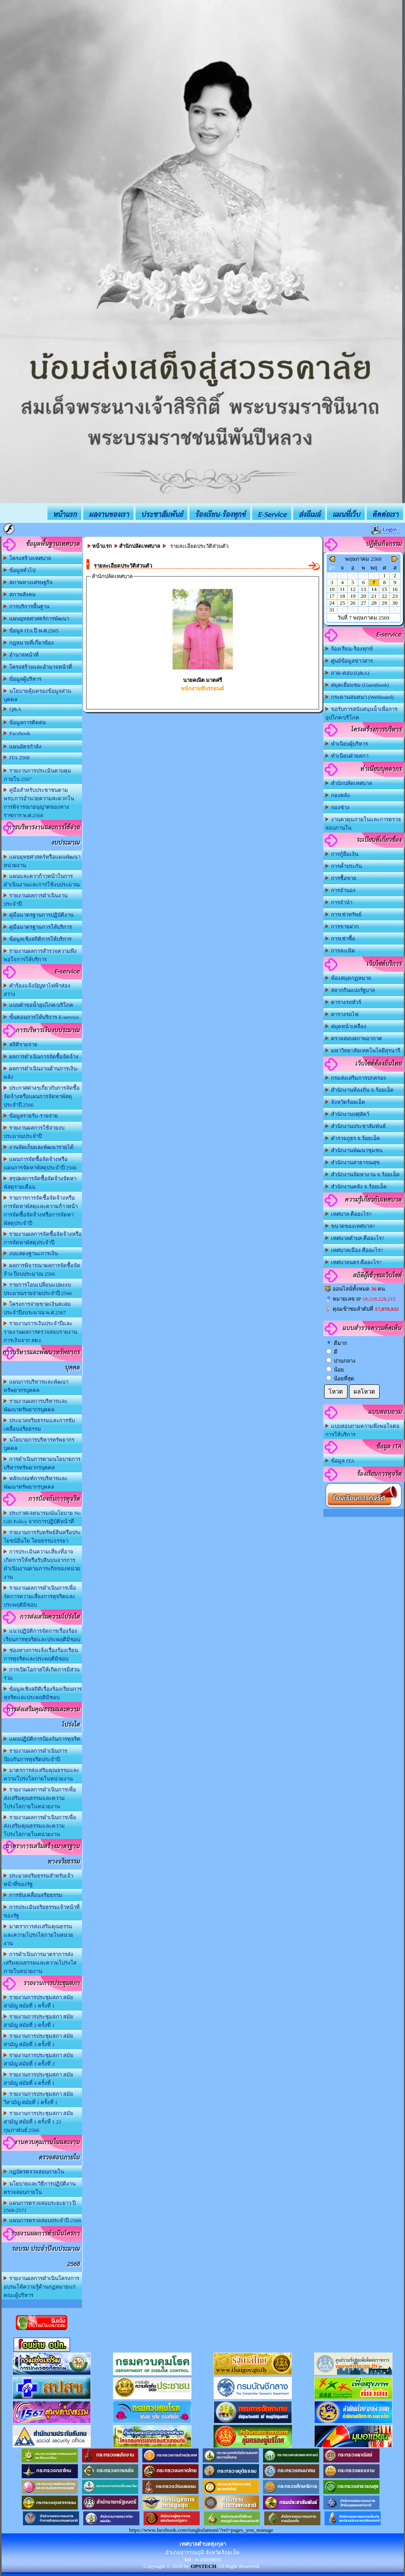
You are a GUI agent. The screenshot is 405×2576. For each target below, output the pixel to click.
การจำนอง (340, 890)
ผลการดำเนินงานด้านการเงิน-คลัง (41, 1073)
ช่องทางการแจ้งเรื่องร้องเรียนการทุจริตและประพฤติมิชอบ (41, 1654)
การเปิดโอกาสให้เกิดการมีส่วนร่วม (42, 1674)
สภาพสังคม (20, 594)
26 (353, 603)
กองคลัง (337, 795)
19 (353, 596)
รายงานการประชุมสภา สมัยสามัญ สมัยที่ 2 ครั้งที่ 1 (39, 2021)
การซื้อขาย (341, 878)
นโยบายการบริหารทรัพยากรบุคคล (39, 1444)
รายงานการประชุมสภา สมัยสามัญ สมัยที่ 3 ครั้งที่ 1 (39, 2040)
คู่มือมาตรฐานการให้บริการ (38, 927)
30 (394, 603)
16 (394, 589)
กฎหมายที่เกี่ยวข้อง (29, 643)
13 (363, 589)
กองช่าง (337, 807)
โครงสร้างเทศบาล (27, 558)
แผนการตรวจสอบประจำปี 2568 (42, 2220)
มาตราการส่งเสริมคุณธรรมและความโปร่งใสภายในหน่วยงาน (38, 1934)
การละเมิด (340, 951)
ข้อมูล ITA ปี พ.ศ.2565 (31, 631)
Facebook (17, 733)
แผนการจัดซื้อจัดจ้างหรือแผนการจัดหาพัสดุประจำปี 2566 (40, 1163)
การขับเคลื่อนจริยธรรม (33, 1895)
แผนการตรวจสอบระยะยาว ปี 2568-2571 (40, 2206)
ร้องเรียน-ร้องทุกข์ (349, 649)
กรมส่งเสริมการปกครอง (355, 1078)
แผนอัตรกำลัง (23, 747)
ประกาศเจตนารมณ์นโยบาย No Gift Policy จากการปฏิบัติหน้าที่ (42, 1517)
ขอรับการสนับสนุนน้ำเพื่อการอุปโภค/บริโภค (361, 713)
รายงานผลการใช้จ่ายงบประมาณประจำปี (34, 1132)
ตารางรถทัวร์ (343, 1002)
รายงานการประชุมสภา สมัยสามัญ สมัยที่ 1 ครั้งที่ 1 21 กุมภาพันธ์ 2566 (39, 2121)
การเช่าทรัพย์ (343, 914)
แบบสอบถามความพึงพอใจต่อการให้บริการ (362, 1430)
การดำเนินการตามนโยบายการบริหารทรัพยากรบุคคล (42, 1463)
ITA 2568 (17, 757)
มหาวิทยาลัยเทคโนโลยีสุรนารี (363, 1050)
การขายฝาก (342, 926)
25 (342, 603)
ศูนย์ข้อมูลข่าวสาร (349, 661)
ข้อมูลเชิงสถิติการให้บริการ (38, 939)
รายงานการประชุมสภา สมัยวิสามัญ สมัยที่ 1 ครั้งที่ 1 (39, 2098)
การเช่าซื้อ (340, 939)
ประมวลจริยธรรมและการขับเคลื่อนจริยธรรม (39, 1424)
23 (394, 596)
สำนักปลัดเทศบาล (348, 783)
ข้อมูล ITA (340, 1461)
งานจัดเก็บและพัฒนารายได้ (39, 1147)
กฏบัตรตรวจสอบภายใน (34, 2172)
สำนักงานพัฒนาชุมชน (354, 1150)
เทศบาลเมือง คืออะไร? (354, 1250)
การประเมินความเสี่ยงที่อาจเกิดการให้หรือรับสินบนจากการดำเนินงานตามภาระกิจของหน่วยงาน (42, 1564)
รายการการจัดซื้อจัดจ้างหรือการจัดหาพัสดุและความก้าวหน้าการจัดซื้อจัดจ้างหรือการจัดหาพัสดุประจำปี (41, 1210)
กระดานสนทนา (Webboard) (359, 697)
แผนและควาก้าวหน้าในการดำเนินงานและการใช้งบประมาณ (42, 880)
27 (363, 603)
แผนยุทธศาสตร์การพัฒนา (37, 619)
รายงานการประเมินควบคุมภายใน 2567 (38, 775)
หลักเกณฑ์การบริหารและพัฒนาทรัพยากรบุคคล (36, 1482)
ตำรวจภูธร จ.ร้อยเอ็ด (352, 1138)
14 (373, 589)
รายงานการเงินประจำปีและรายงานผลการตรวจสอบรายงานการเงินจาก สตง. (40, 1331)
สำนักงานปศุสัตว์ (347, 1114)
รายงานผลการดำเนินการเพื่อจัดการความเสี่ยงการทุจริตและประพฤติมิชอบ (40, 1596)
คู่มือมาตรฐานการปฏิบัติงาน (39, 915)
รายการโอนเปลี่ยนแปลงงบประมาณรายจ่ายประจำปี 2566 (38, 1289)
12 (353, 589)
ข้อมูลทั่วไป (20, 570)
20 (363, 596)
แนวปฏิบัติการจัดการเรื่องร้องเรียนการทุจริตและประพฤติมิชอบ (42, 1635)
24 (331, 603)
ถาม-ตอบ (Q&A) (347, 673)
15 (384, 589)
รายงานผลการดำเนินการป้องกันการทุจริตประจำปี (36, 1755)
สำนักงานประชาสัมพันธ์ (355, 1126)
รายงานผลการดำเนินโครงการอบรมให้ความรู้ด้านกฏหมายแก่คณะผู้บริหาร (42, 2286)
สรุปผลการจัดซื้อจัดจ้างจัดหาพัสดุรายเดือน (40, 1182)
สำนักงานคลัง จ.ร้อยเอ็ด (356, 1187)
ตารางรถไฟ (342, 1014)
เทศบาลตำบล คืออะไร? (354, 1238)
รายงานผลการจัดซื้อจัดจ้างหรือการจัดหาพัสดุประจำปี (43, 1238)
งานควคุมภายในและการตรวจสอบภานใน (363, 823)
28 (373, 603)
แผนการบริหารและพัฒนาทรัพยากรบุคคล (36, 1386)
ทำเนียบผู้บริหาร (346, 744)
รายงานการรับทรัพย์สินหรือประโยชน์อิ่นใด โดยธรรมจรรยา (42, 1536)
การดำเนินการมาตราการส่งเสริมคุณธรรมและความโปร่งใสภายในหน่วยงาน (40, 1962)
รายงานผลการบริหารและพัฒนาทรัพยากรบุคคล (36, 1405)
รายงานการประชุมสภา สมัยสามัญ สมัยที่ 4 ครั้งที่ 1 (39, 2079)
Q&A (12, 709)
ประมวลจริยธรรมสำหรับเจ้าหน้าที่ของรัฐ (39, 1880)
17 (331, 596)
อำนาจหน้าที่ (21, 655)
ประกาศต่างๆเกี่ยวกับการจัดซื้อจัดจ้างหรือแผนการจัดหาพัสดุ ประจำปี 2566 (42, 1096)
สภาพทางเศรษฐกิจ (28, 582)
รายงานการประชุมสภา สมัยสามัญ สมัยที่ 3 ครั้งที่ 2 (39, 2059)
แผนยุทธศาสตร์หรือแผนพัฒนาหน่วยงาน (42, 861)
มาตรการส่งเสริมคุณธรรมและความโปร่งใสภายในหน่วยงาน (42, 1774)
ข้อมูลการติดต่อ (25, 722)
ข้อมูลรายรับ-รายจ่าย (31, 1116)
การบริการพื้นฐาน (27, 606)
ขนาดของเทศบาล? (350, 1226)
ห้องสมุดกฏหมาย (348, 978)
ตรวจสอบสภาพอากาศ (353, 1038)
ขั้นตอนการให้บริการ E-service (41, 1017)
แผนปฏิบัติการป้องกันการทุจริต (42, 1739)
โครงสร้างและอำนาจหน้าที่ (38, 667)
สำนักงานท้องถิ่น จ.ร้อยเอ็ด (359, 1090)
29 (384, 603)
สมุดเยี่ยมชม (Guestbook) (357, 685)
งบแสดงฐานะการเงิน (31, 1253)
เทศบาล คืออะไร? (348, 1214)
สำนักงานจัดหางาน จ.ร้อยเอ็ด (362, 1174)
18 (342, 596)
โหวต (336, 1391)
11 (342, 589)
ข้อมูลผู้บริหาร (23, 679)
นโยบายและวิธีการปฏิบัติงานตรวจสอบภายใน (40, 2188)
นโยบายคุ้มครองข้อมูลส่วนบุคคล (38, 695)
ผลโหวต (364, 1391)
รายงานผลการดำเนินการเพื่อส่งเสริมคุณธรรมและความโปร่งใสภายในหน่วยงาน (40, 1798)
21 (373, 596)
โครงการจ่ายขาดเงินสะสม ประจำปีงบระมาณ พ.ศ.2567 (37, 1308)
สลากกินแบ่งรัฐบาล (350, 990)
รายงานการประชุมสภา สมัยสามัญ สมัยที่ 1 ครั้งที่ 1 (39, 2001)
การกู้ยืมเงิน (342, 854)
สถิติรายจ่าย (21, 1044)
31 (331, 610)
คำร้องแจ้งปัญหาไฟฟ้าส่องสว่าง (37, 990)
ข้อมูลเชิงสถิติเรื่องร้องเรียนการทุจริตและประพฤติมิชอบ (43, 1693)
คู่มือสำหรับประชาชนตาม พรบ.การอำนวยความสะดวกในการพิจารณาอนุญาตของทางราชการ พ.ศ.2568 (39, 802)
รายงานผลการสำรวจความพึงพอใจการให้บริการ (40, 955)
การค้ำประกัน (343, 866)
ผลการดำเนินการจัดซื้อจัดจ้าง (41, 1057)
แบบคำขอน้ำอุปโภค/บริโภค (38, 1005)
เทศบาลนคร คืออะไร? (353, 1262)
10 (331, 589)
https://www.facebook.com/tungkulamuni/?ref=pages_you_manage (201, 2530)
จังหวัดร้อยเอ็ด (345, 1102)
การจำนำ (339, 902)
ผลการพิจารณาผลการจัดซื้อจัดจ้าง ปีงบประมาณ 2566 (42, 1269)
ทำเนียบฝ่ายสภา (347, 756)
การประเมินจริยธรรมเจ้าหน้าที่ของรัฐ (42, 1911)
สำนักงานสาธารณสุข (352, 1162)
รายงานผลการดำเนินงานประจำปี (36, 899)
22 (384, 596)
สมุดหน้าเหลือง (346, 1026)
